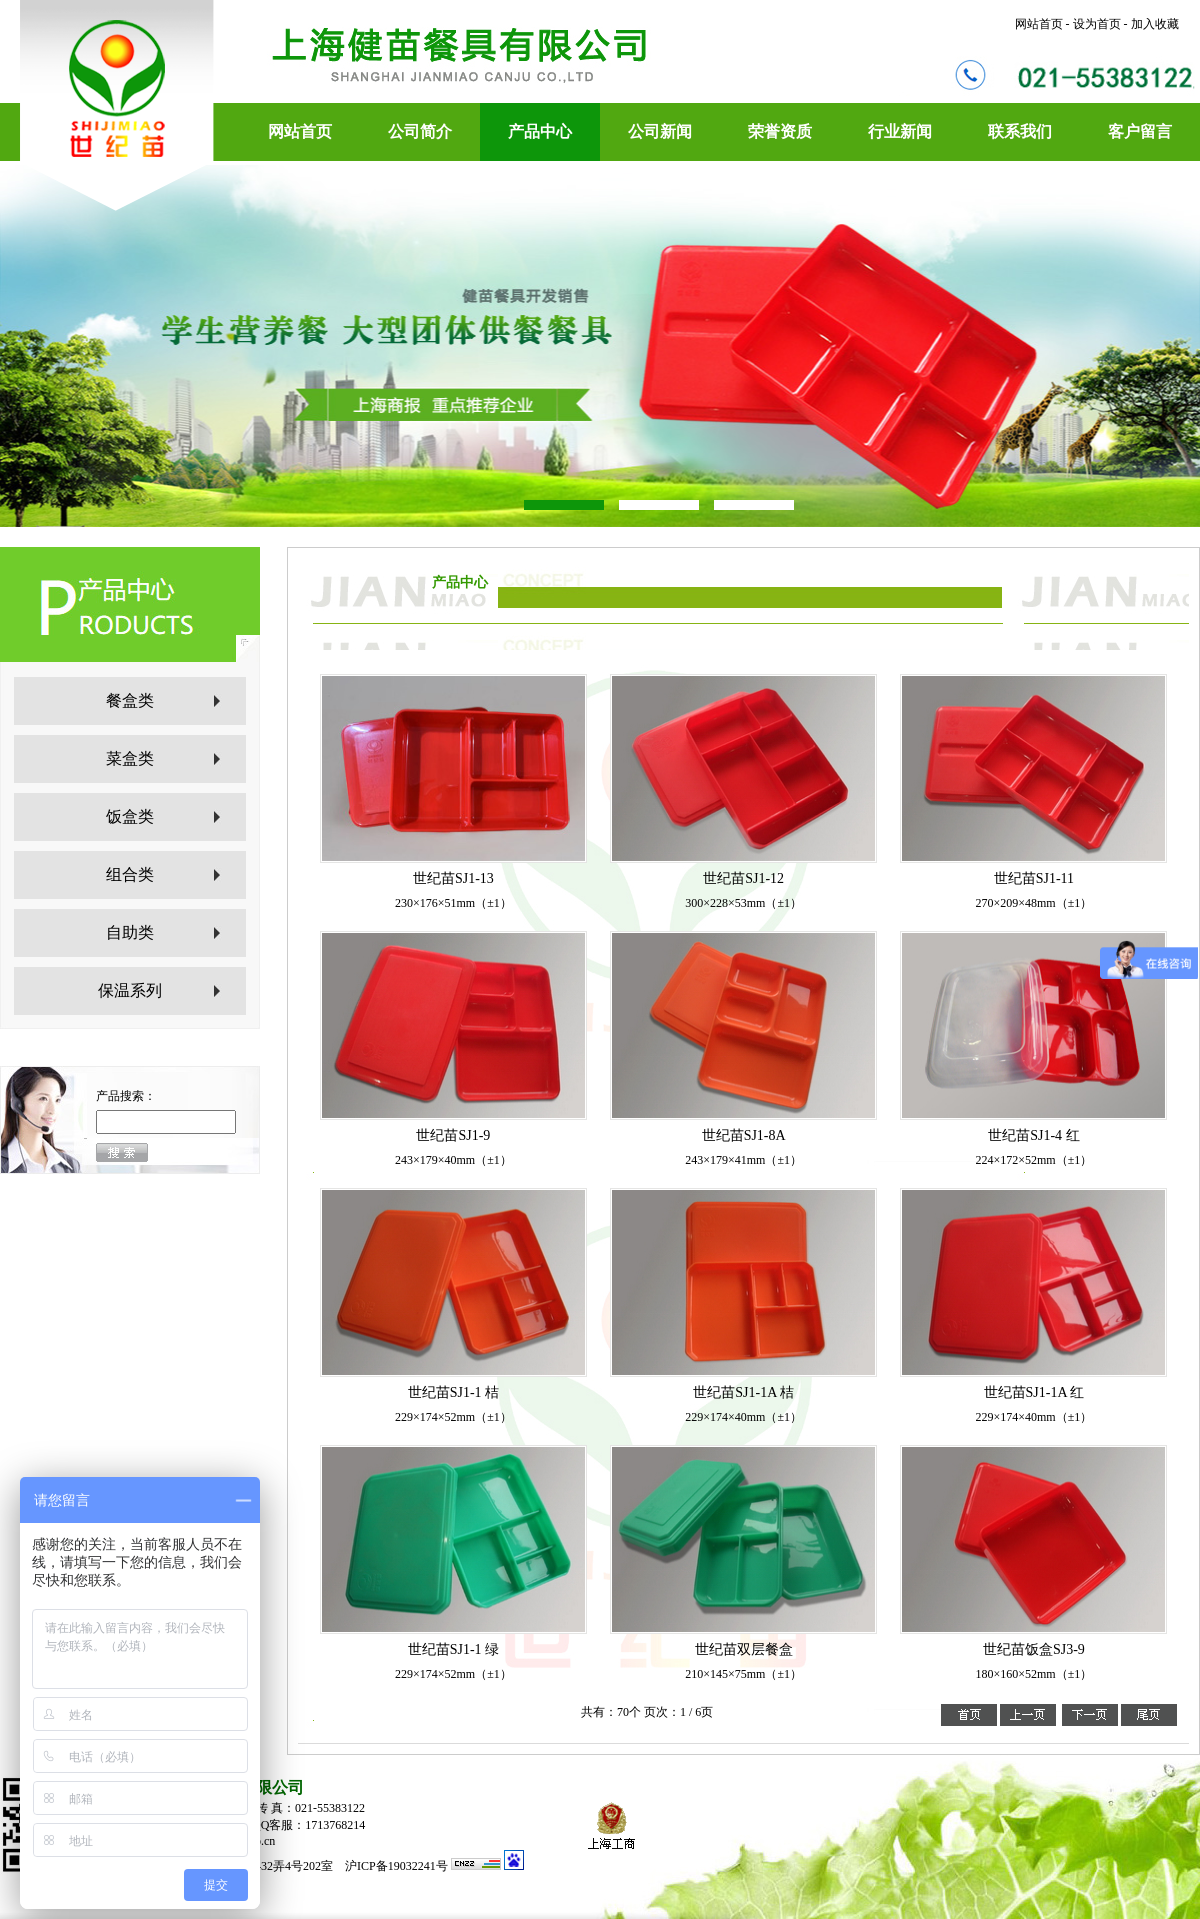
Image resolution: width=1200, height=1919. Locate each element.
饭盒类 (130, 816)
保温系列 (130, 990)
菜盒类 (130, 758)
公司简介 (420, 131)
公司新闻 (660, 131)
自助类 (130, 932)
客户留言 (1140, 131)
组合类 (130, 874)
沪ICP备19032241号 (398, 1866)
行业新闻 (900, 131)
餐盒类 (130, 700)
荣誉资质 (780, 131)
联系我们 (1020, 131)
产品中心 (540, 131)
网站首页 (300, 131)
